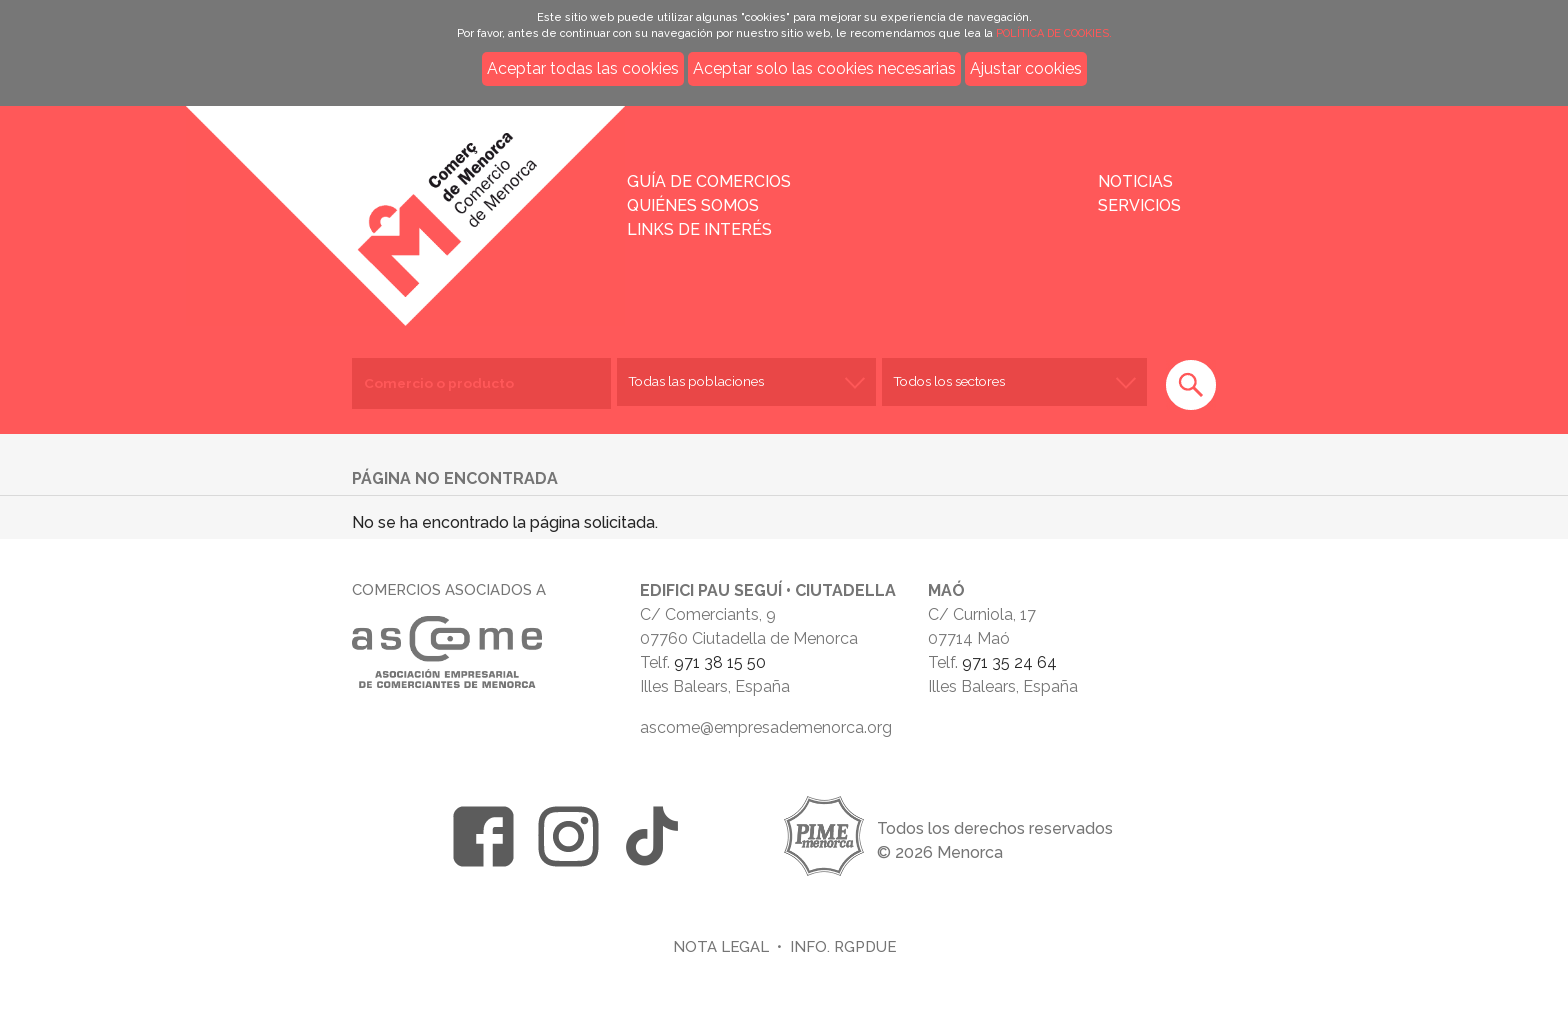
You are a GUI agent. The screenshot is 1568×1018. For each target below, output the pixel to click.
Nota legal (721, 946)
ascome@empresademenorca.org (766, 727)
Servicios (1139, 205)
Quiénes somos (693, 205)
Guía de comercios (709, 181)
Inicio (362, 202)
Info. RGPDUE (843, 946)
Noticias (1135, 181)
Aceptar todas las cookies (583, 68)
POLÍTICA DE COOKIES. (1054, 33)
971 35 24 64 (1009, 662)
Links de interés (699, 229)
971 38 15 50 (720, 662)
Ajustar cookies (1026, 68)
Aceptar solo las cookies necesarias (824, 68)
